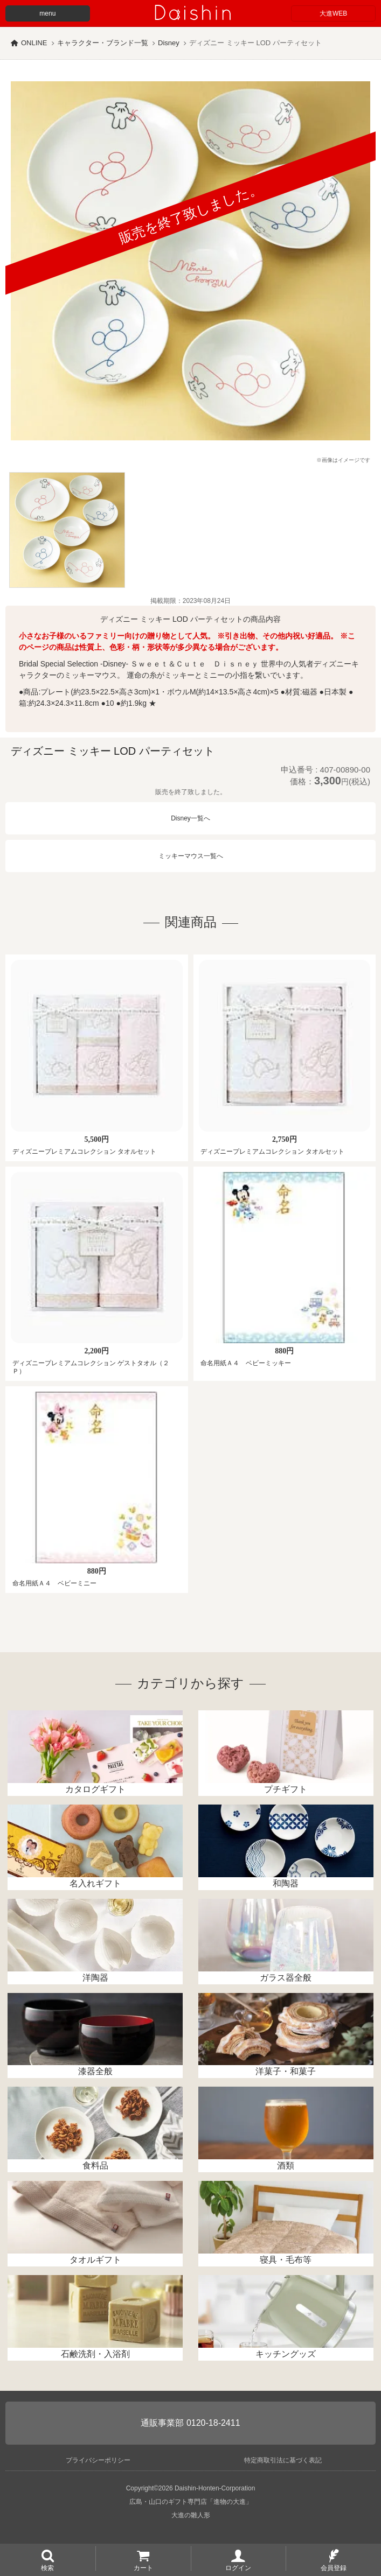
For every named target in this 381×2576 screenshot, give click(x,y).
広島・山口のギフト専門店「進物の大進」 (190, 2501)
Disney (168, 43)
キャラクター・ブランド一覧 (102, 43)
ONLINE (34, 43)
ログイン (238, 2567)
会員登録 (334, 2567)
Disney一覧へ (190, 818)
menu (47, 13)
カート (143, 2567)
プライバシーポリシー (98, 2460)
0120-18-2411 (213, 2422)
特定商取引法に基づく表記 (283, 2460)
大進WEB (333, 13)
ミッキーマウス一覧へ (190, 856)
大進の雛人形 (190, 2515)
